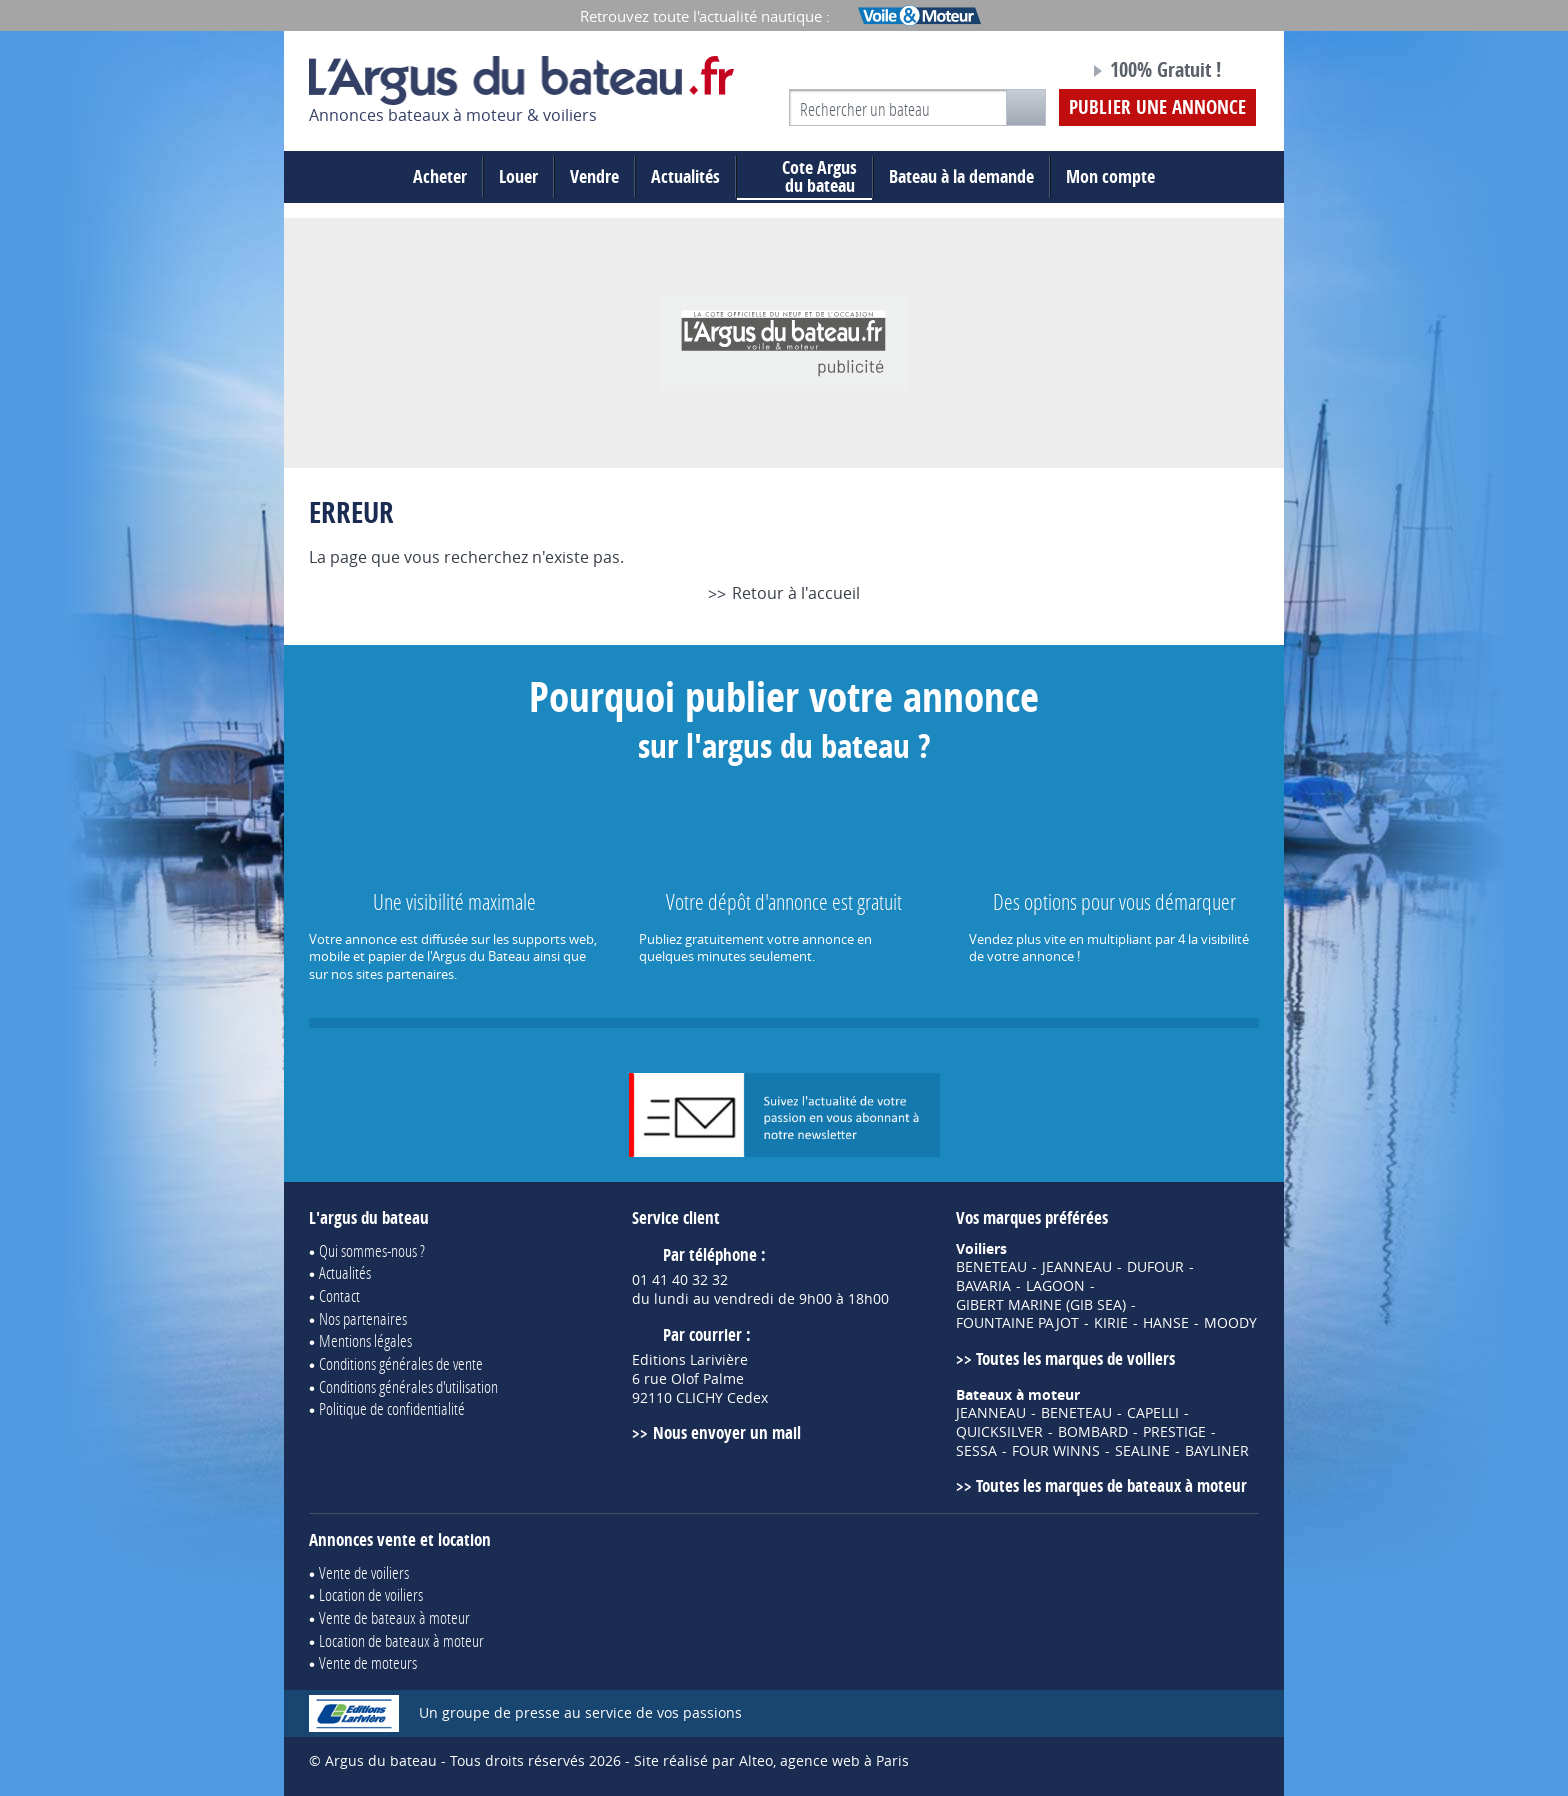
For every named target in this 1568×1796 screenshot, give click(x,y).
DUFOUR (1155, 1267)
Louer (518, 176)
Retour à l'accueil (796, 593)
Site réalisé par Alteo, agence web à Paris (771, 1760)
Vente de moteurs (368, 1662)
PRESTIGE (1174, 1432)
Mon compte (1110, 176)
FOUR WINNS (1056, 1451)
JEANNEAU (1077, 1267)
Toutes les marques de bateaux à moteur (1111, 1485)
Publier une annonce (1157, 107)
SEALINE (1142, 1451)
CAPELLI (1153, 1413)
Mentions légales (365, 1340)
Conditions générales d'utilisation (408, 1386)
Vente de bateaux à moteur (394, 1617)
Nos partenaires (363, 1318)
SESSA (976, 1451)
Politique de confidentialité (392, 1408)
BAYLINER (1217, 1451)
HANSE (1166, 1323)
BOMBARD (1093, 1432)
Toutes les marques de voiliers (1075, 1358)
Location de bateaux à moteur (401, 1640)
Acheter (440, 176)
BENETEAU (991, 1267)
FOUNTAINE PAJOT (1017, 1323)
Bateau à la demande (961, 176)
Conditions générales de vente (401, 1363)
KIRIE (1111, 1323)
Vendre (594, 176)
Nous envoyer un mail (727, 1432)
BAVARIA (983, 1286)
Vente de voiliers (364, 1572)
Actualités (685, 176)
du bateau (804, 177)
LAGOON (1055, 1286)
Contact (339, 1295)
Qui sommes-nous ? (372, 1250)
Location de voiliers (371, 1594)
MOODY (1230, 1323)
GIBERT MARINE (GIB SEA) (1041, 1305)
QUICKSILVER (999, 1432)
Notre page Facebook (1036, 73)
